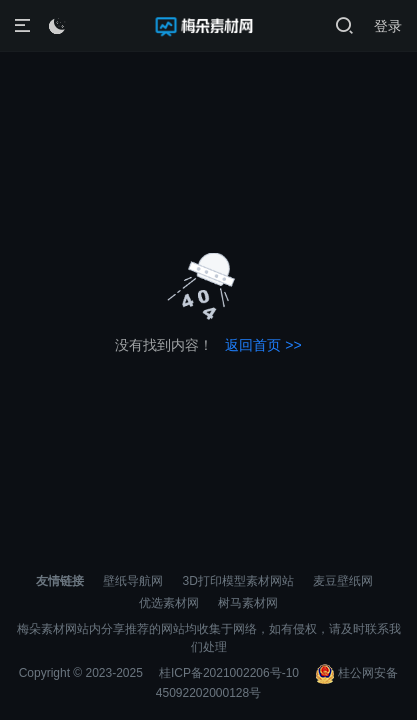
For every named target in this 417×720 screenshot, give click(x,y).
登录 (388, 26)
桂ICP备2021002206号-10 (229, 673)
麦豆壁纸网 (343, 581)
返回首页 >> (263, 345)
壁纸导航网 (133, 581)
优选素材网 (169, 603)
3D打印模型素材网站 (238, 581)
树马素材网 (248, 603)
